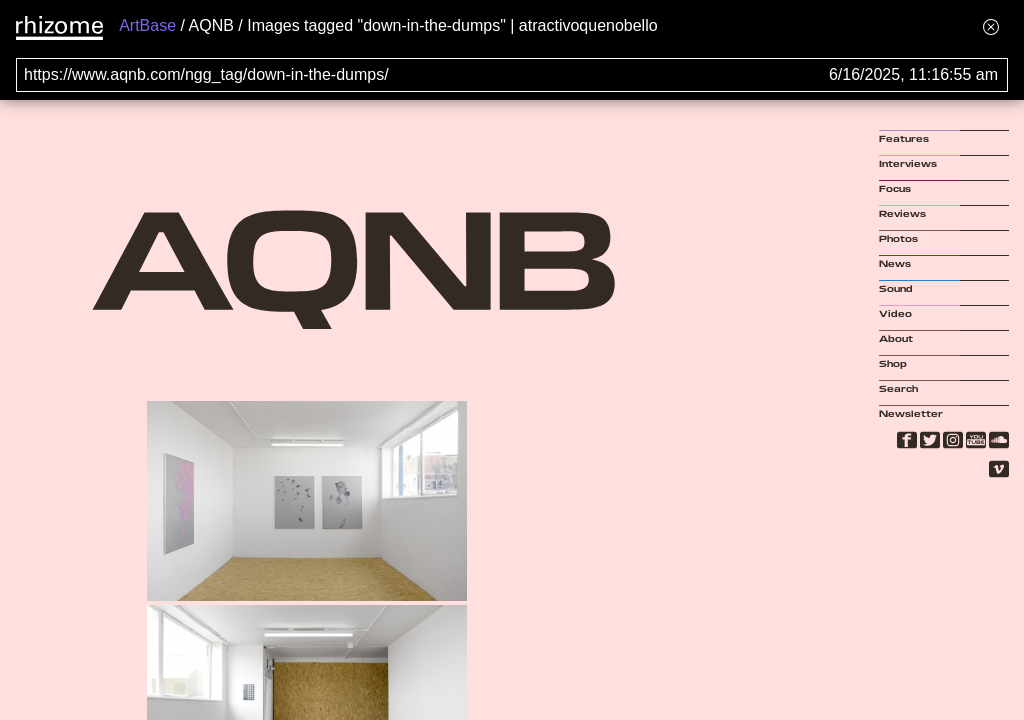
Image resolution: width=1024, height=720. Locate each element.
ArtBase (147, 25)
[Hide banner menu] (991, 26)
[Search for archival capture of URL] (512, 75)
